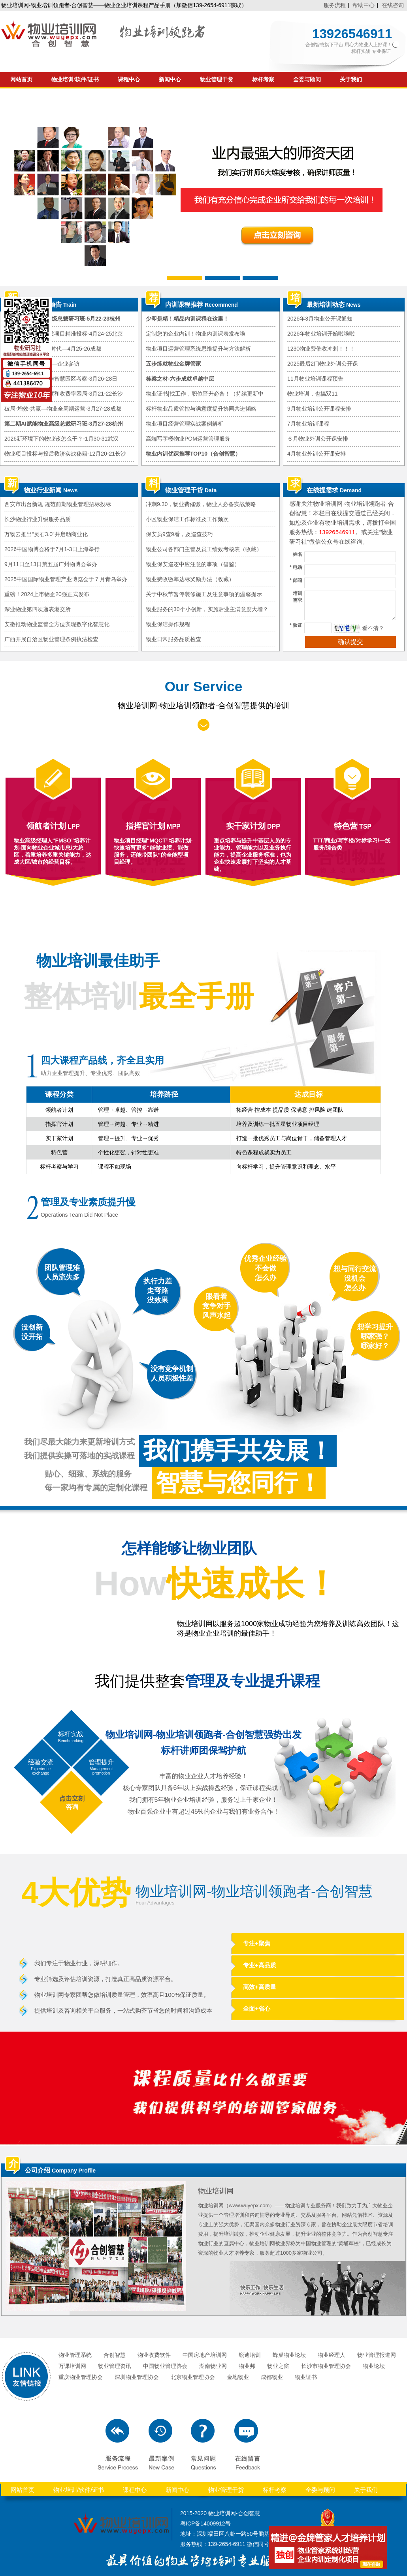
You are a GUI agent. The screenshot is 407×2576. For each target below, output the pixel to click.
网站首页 (21, 80)
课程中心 (129, 80)
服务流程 (335, 5)
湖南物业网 (213, 2366)
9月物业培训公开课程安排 (319, 408)
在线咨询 (393, 5)
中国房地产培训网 (205, 2355)
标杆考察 (263, 80)
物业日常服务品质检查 (173, 639)
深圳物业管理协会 (137, 2377)
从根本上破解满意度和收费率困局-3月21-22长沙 (63, 393)
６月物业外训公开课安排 (317, 438)
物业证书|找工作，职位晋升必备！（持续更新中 (205, 393)
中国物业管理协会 (165, 2366)
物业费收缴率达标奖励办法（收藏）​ (190, 579)
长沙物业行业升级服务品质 (37, 519)
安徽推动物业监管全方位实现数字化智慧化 (56, 624)
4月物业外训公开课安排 (316, 453)
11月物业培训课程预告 (315, 378)
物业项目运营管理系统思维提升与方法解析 (198, 348)
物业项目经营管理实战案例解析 (184, 423)
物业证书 (306, 2377)
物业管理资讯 (114, 2366)
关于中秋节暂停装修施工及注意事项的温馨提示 (204, 594)
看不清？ (373, 628)
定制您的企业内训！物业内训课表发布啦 (195, 333)
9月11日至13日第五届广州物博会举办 (50, 564)
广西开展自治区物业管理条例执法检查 (51, 639)
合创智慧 (115, 2355)
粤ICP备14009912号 (205, 2523)
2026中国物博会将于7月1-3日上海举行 (52, 549)
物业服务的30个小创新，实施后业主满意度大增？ (207, 609)
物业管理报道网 (376, 2355)
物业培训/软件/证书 (75, 80)
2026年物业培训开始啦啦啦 (321, 333)
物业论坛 (374, 2366)
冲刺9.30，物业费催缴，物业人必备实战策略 (201, 504)
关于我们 (351, 80)
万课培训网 (72, 2366)
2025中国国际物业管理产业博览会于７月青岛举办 (65, 579)
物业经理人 (331, 2355)
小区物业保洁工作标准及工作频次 (187, 519)
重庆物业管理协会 (80, 2377)
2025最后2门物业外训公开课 (322, 363)
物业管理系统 (75, 2355)
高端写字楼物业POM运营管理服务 (188, 438)
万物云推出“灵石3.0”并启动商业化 (46, 534)
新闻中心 (170, 80)
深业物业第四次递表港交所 (37, 609)
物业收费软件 (154, 2355)
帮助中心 (363, 5)
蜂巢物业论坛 (289, 2355)
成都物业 (272, 2377)
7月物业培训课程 (308, 423)
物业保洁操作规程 (168, 624)
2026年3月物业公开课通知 (319, 318)
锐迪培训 (250, 2355)
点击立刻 (72, 1798)
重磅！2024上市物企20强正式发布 (46, 594)
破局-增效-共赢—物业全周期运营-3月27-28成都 (62, 408)
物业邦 (247, 2366)
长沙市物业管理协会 (326, 2366)
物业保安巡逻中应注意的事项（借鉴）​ (193, 564)
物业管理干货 (216, 80)
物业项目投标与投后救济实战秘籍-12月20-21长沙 (65, 453)
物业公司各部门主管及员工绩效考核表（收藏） (204, 549)
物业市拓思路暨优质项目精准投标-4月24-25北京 (63, 333)
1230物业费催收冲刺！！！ (321, 348)
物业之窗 (278, 2366)
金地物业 (238, 2377)
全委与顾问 (307, 80)
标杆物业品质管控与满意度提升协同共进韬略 (201, 408)
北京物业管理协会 (193, 2377)
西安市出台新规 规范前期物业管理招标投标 (57, 504)
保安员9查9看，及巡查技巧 (179, 534)
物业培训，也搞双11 (312, 393)
